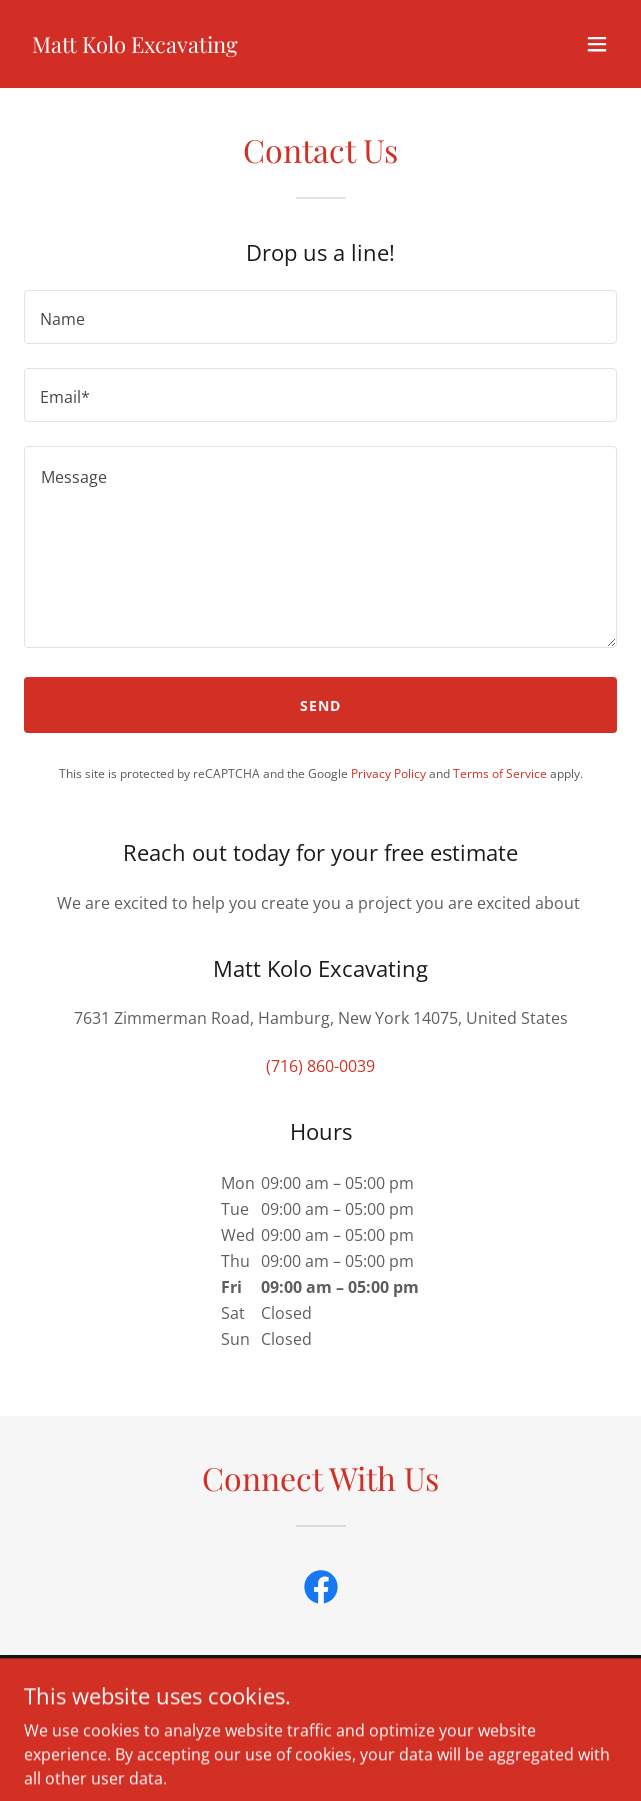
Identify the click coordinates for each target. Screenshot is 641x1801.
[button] (597, 44)
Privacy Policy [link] (388, 773)
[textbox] (320, 317)
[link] (135, 47)
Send (320, 705)
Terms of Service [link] (500, 773)
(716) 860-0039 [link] (320, 1066)
